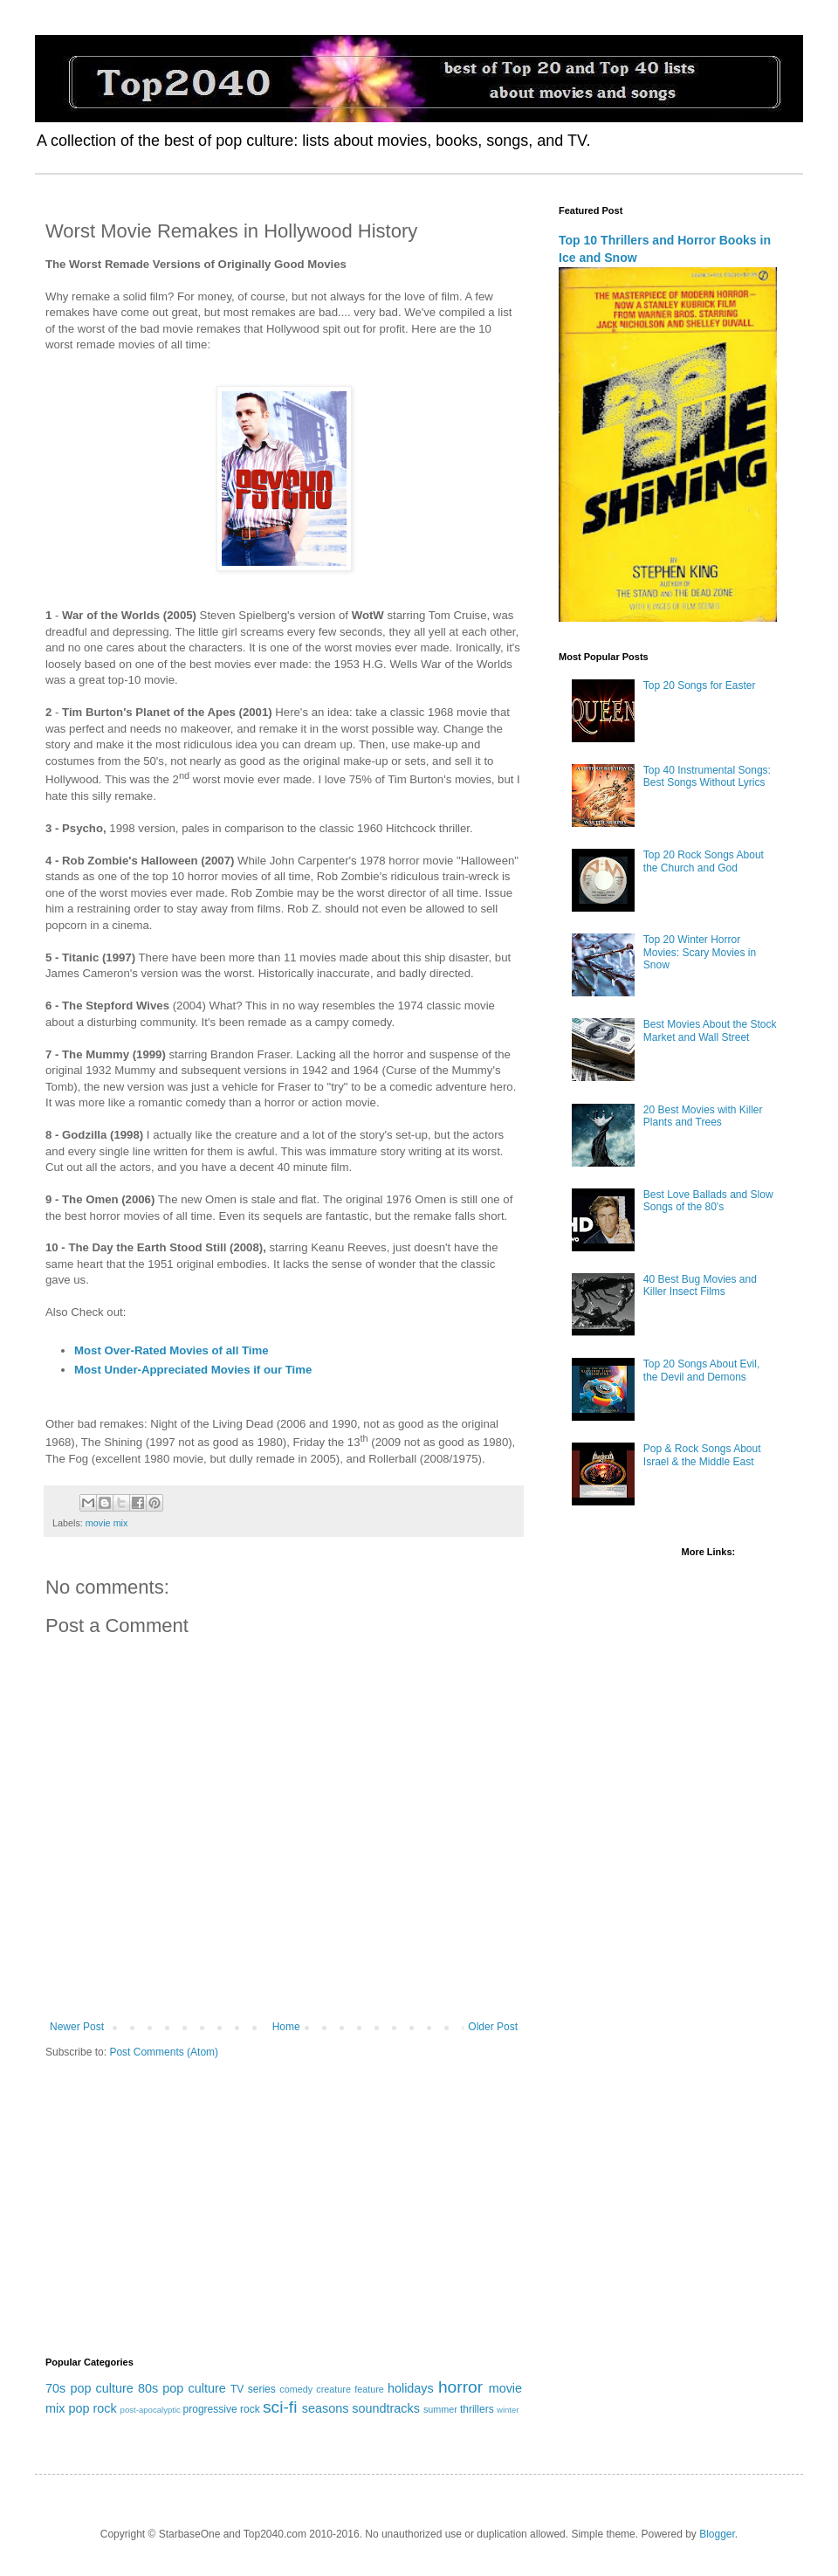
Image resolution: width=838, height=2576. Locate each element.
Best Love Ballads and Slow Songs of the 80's (708, 1200)
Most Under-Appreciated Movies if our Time (193, 1369)
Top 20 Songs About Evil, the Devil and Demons (701, 1370)
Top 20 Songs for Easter (699, 685)
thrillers (477, 2409)
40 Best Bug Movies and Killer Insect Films (700, 1285)
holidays (411, 2388)
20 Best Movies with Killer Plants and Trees (703, 1116)
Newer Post (77, 2027)
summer (440, 2409)
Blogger (717, 2534)
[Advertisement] (283, 2208)
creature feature (349, 2389)
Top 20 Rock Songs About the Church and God (703, 861)
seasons (325, 2408)
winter (508, 2409)
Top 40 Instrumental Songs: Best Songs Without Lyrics (707, 776)
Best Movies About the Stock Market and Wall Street (710, 1030)
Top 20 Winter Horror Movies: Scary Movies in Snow (699, 952)
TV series (253, 2389)
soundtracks (386, 2408)
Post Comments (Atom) (163, 2052)
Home (286, 2027)
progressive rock (221, 2409)
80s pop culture (182, 2388)
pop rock (92, 2408)
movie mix (107, 1523)
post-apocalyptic (150, 2409)
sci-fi (280, 2407)
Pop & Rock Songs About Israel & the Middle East (702, 1455)
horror (460, 2387)
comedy (296, 2389)
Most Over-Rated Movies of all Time (171, 1350)
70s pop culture (89, 2388)
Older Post (493, 2027)
